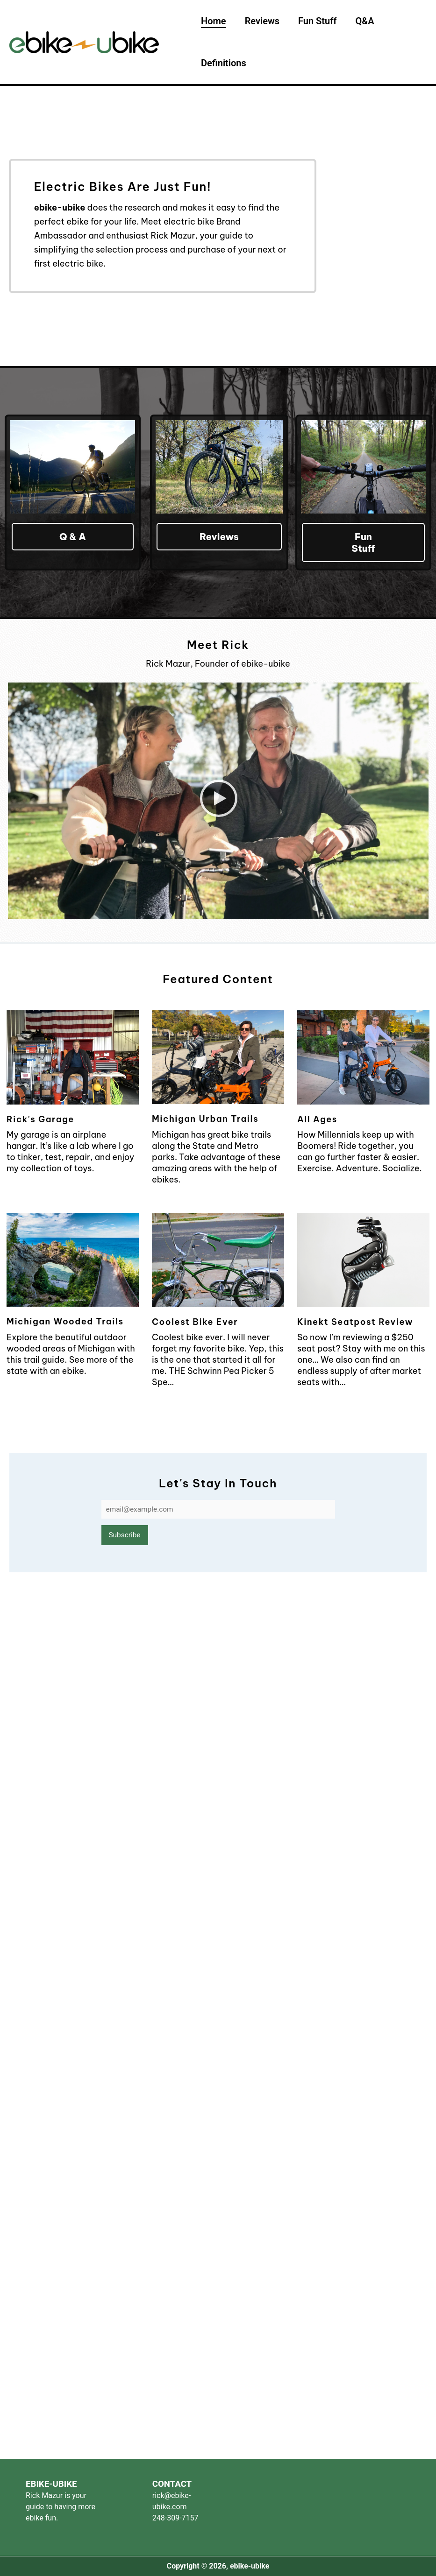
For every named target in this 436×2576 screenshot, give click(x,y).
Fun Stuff (336, 21)
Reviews (271, 21)
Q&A (392, 21)
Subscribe (124, 1535)
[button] (218, 800)
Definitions (223, 63)
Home (213, 21)
